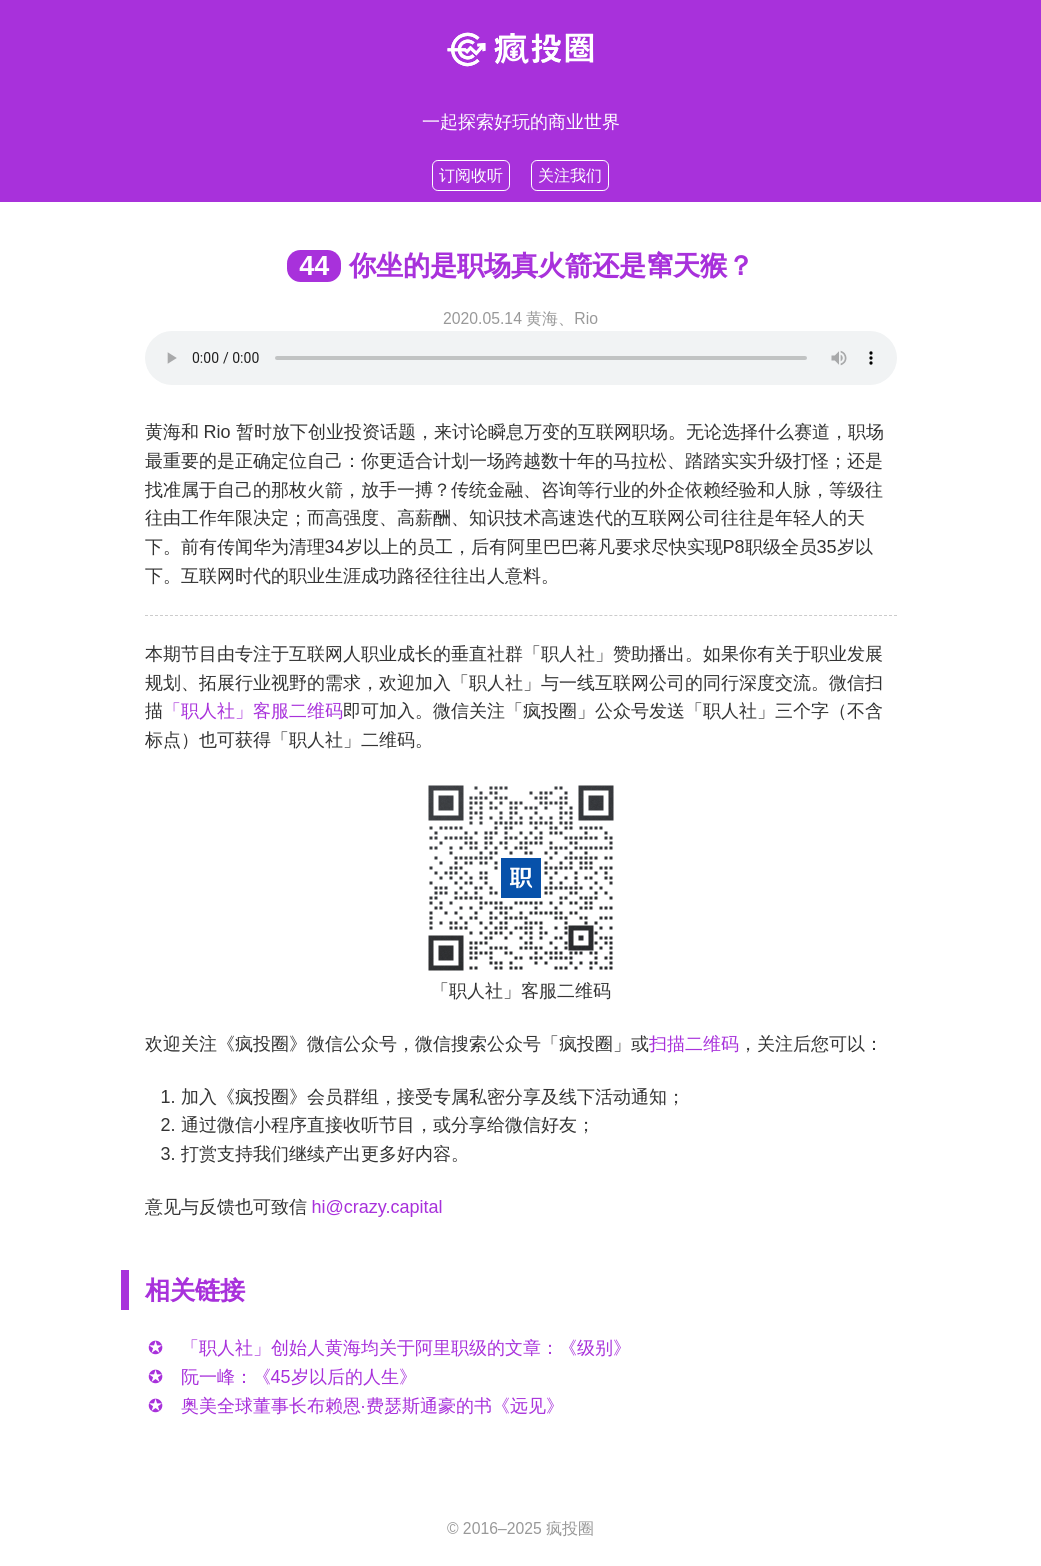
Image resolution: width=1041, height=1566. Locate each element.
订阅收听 (471, 175)
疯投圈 (570, 1528)
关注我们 (570, 175)
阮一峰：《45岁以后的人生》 (299, 1377)
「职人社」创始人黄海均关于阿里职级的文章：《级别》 (406, 1348)
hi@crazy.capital (377, 1207)
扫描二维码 (694, 1044)
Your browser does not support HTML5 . (521, 358)
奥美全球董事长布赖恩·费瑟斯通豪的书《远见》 (372, 1406)
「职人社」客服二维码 (253, 711)
